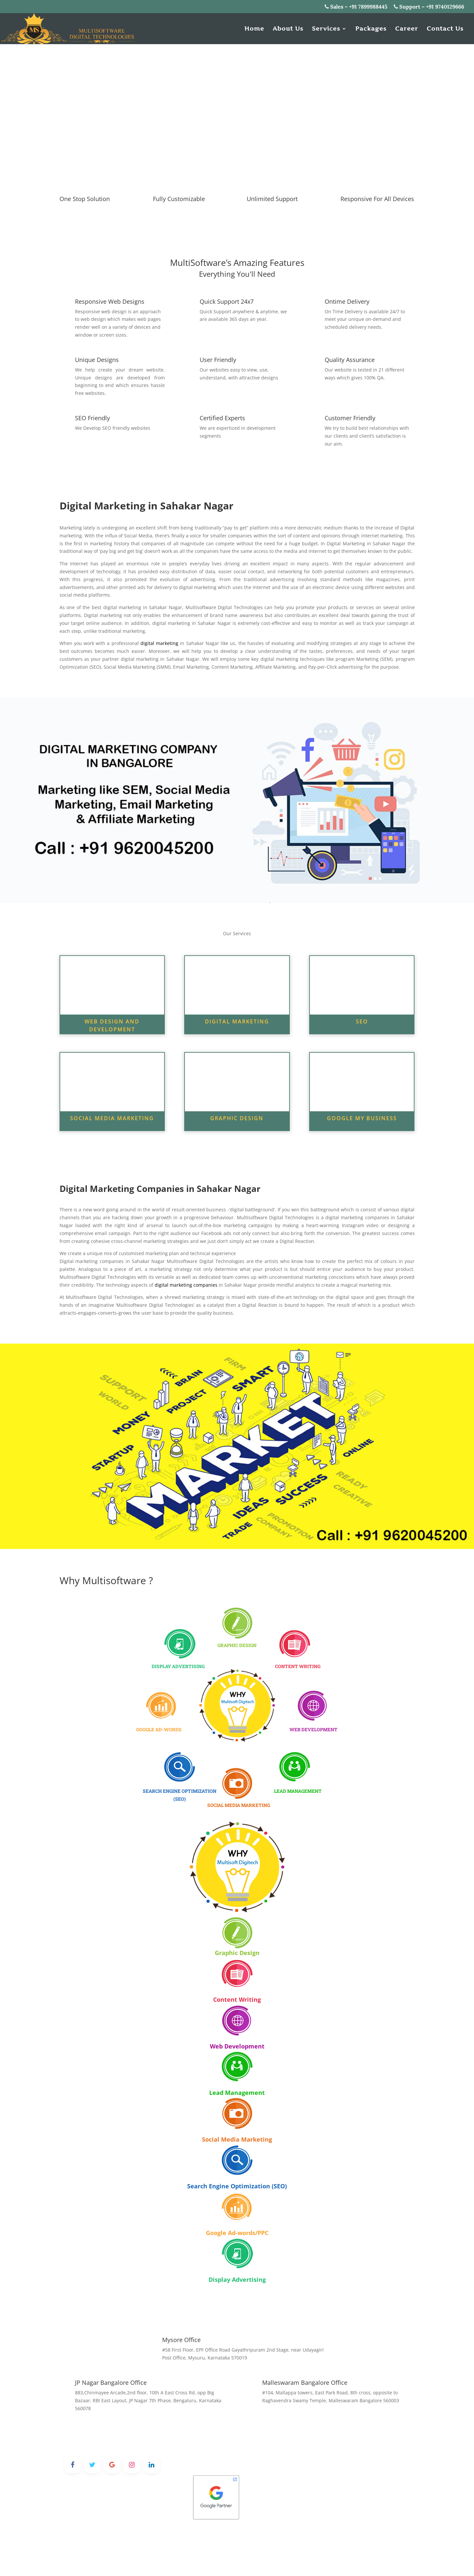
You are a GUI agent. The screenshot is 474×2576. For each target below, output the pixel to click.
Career (406, 29)
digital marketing (159, 643)
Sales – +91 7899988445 (356, 7)
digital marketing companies (186, 1285)
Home (254, 29)
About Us (288, 29)
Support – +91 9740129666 (429, 7)
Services (326, 29)
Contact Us (445, 29)
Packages (371, 29)
